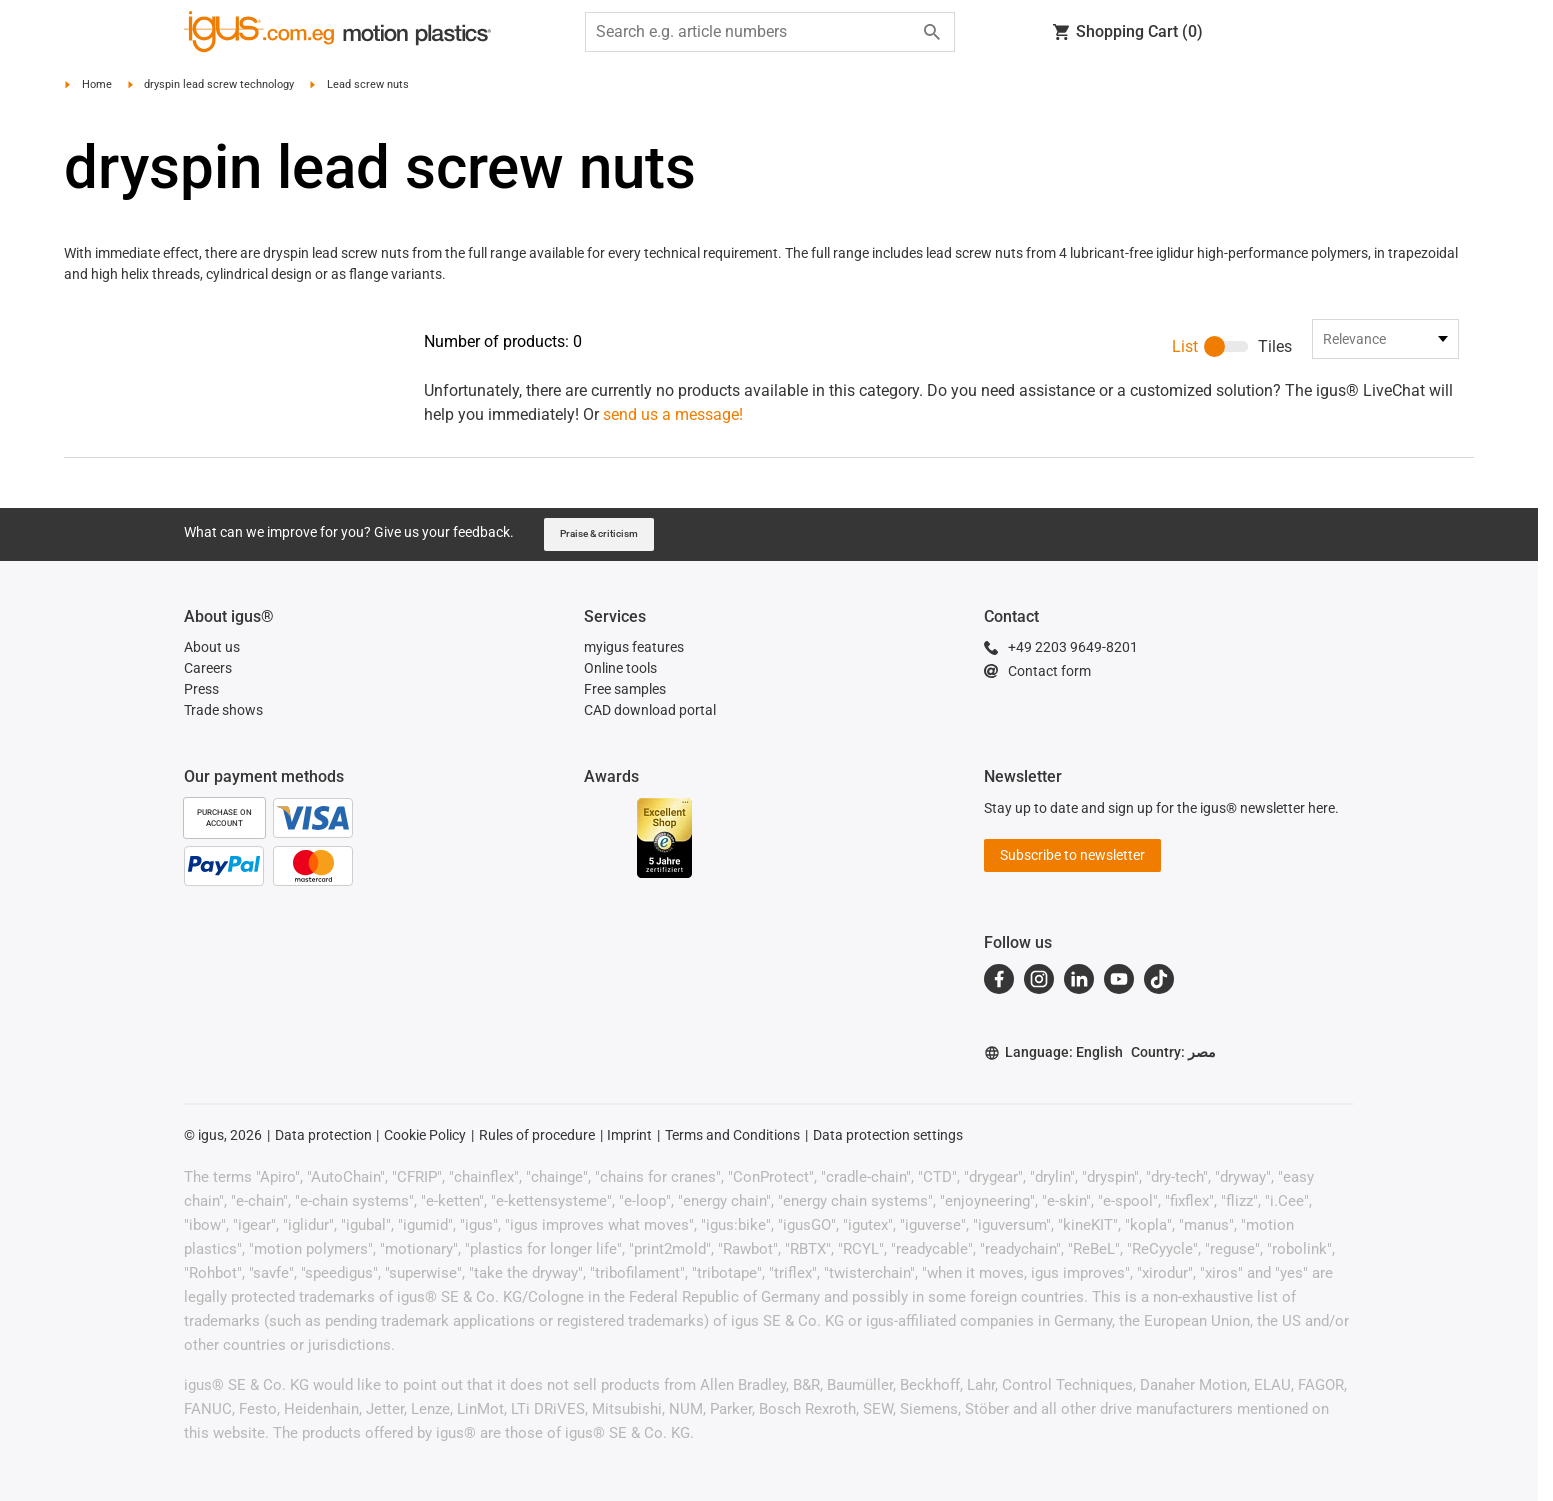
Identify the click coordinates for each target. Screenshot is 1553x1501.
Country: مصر (1173, 1004)
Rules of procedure (537, 1087)
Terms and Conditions (732, 1087)
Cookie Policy (425, 1087)
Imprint (629, 1087)
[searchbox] (754, 32)
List (1185, 346)
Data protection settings (888, 1087)
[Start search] (932, 32)
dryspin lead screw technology (219, 84)
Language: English (1053, 1004)
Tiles (1275, 346)
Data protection (323, 1087)
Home (97, 84)
